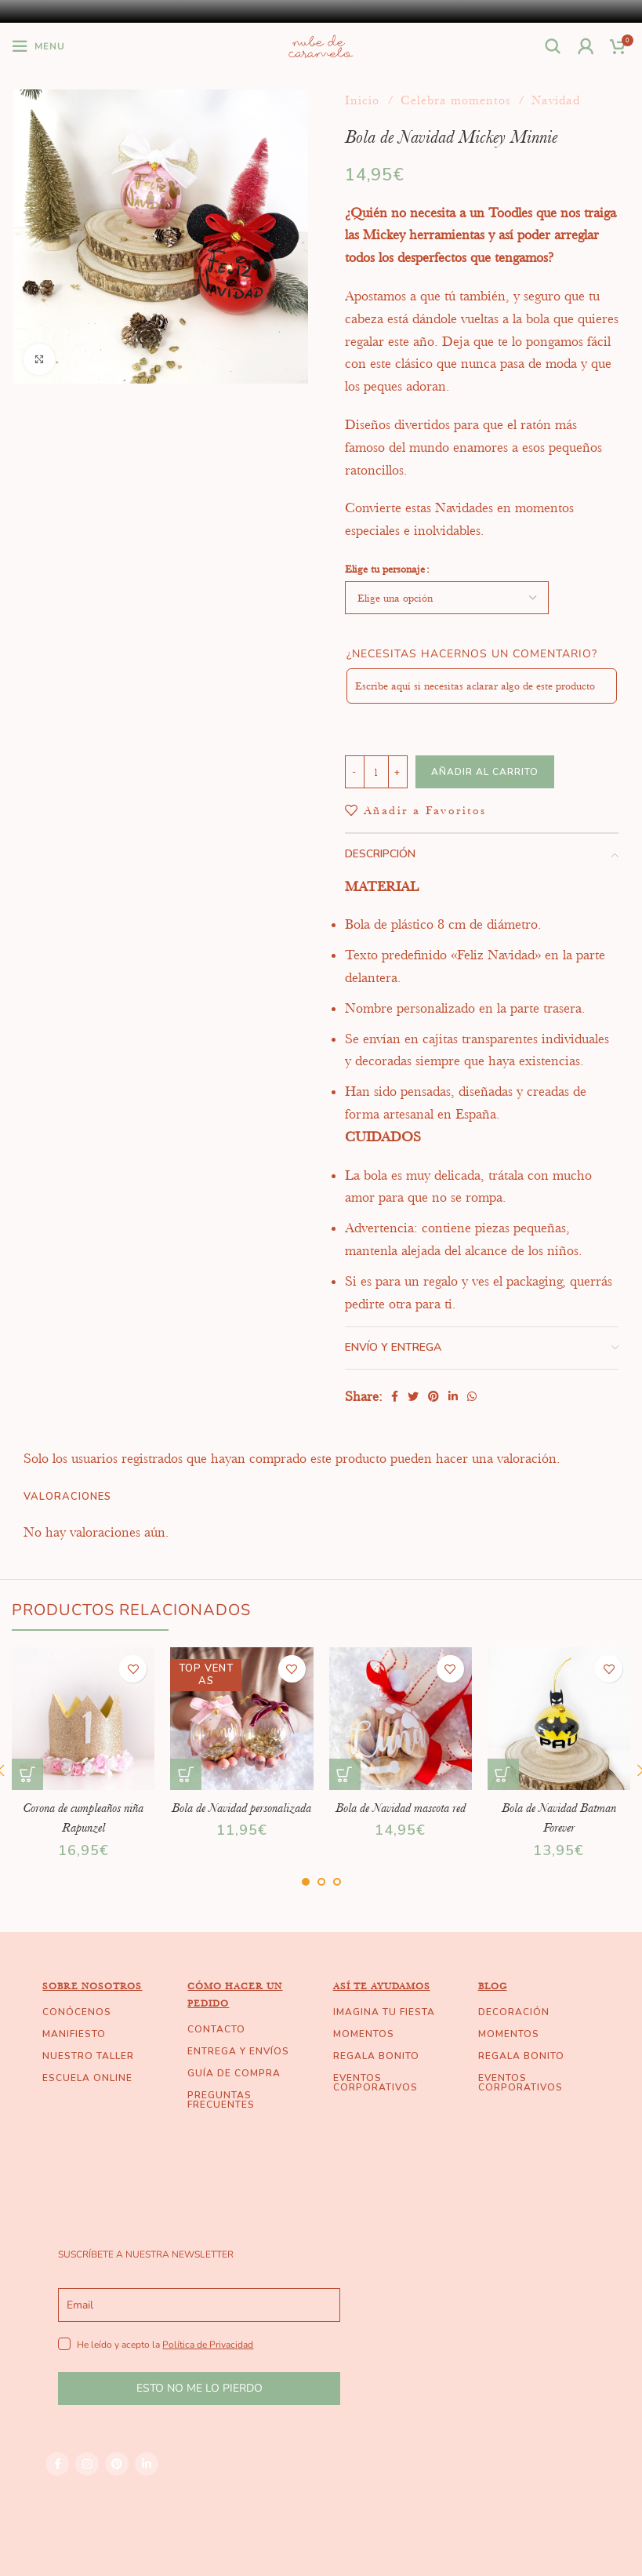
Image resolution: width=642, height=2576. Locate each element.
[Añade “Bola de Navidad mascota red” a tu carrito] (345, 1774)
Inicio (364, 100)
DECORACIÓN (514, 2031)
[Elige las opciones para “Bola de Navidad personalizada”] (185, 1774)
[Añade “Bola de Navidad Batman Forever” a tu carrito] (503, 1774)
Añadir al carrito (485, 772)
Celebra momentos (457, 100)
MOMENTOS (363, 2053)
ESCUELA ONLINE (87, 2097)
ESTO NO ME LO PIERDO (199, 2408)
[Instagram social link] (87, 2483)
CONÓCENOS (76, 2031)
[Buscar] (553, 46)
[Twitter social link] (413, 1396)
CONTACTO (216, 2049)
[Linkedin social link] (453, 1396)
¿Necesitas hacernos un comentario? (471, 653)
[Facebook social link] (394, 1396)
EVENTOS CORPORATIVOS (375, 2102)
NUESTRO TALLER (88, 2075)
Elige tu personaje (385, 568)
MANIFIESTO (74, 2053)
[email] (199, 2324)
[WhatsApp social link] (471, 1396)
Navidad (555, 100)
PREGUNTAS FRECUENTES (221, 2119)
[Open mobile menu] (38, 46)
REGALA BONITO (376, 2075)
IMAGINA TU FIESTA (384, 2031)
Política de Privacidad (207, 2364)
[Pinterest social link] (433, 1396)
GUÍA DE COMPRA (234, 2093)
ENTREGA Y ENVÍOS (238, 2071)
